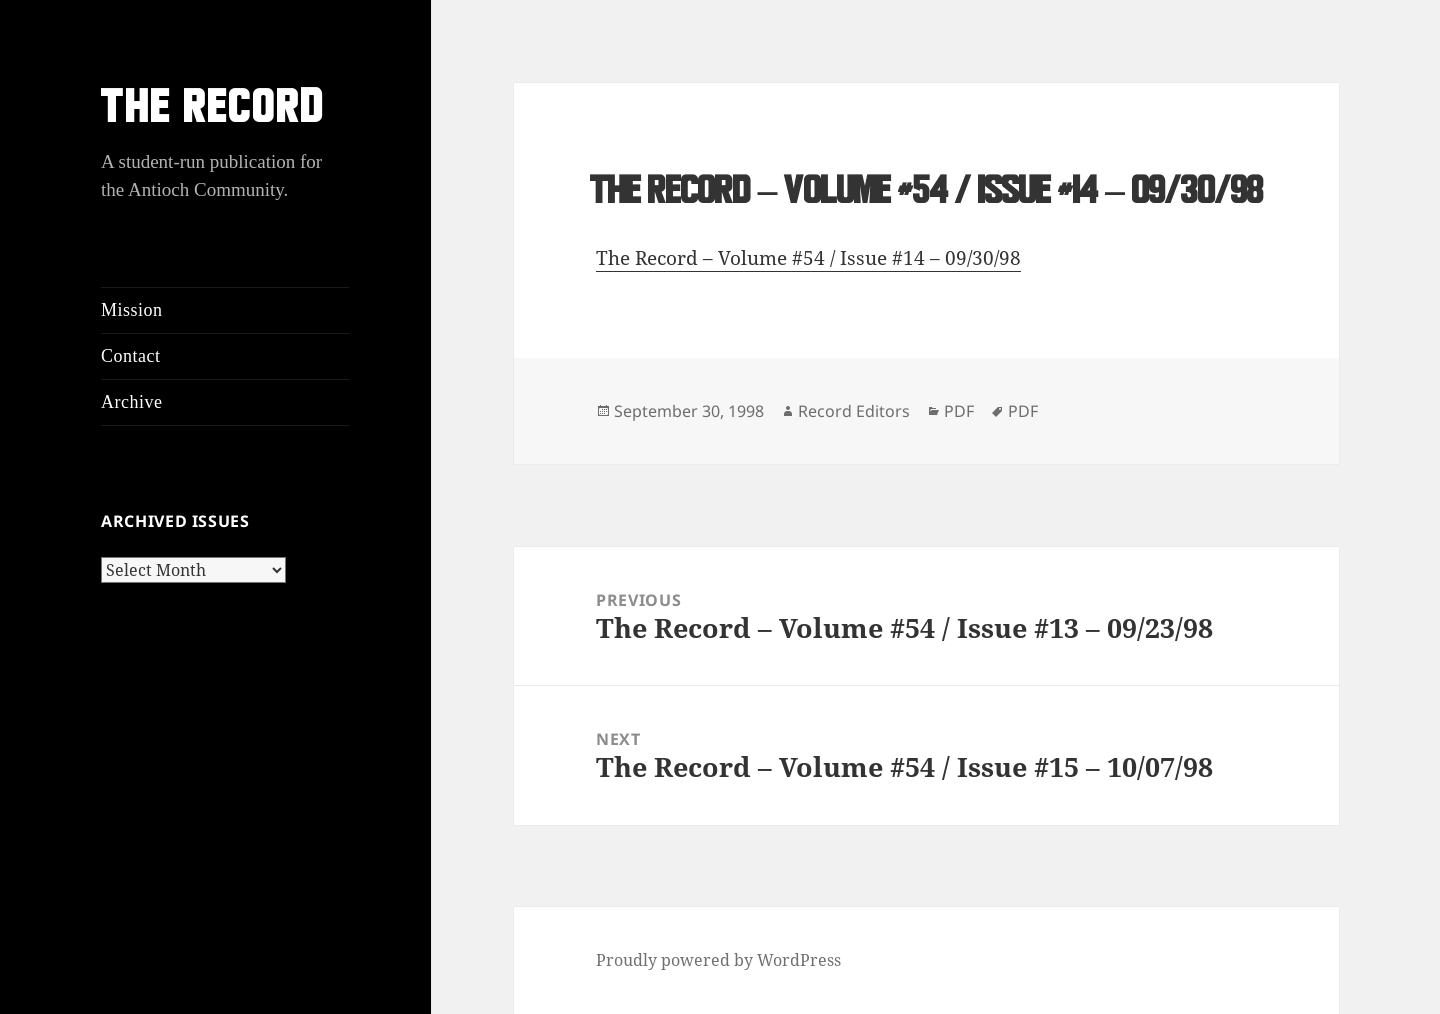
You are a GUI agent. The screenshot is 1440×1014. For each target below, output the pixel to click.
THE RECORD (213, 110)
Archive (131, 402)
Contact (131, 356)
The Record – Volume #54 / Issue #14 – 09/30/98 (808, 258)
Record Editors (854, 411)
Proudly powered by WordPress (718, 960)
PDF (959, 411)
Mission (132, 310)
